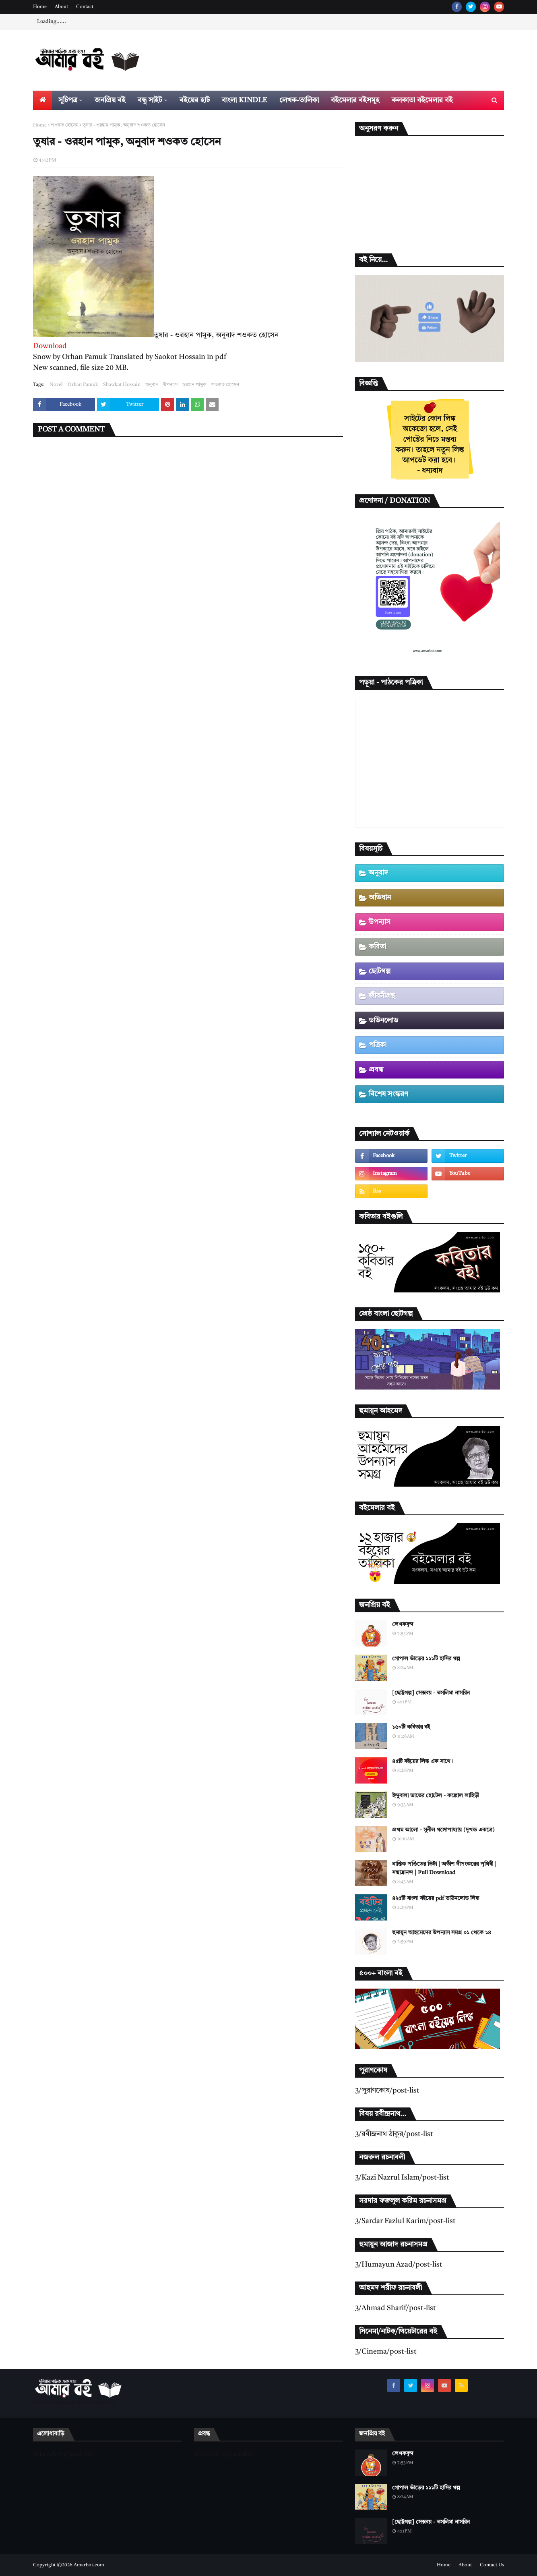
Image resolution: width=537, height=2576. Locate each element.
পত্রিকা (377, 1045)
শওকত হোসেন (64, 125)
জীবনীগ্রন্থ (382, 996)
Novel (56, 384)
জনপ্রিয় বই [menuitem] (110, 100)
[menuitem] (42, 100)
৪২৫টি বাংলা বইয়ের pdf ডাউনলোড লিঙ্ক (435, 1898)
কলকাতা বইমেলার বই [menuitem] (422, 100)
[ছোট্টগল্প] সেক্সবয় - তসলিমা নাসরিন (431, 1693)
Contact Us (492, 2565)
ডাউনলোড (383, 1020)
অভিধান (380, 897)
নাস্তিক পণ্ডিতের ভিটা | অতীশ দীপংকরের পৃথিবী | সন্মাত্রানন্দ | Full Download (444, 1868)
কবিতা (377, 946)
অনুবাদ (151, 384)
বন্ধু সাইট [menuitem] (150, 100)
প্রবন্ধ (376, 1069)
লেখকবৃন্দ (402, 1624)
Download (50, 346)
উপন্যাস (170, 384)
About (61, 6)
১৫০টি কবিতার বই (411, 1727)
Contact (84, 6)
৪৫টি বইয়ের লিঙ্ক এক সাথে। (422, 1761)
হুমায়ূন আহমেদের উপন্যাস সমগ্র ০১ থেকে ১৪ (441, 1932)
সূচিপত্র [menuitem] (67, 100)
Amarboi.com (89, 2565)
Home (40, 6)
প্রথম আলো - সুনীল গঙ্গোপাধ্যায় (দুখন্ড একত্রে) (443, 1830)
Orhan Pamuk (83, 384)
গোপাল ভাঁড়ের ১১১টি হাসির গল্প (426, 1658)
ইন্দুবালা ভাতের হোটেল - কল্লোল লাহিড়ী (435, 1795)
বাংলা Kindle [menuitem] (244, 100)
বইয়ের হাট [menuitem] (195, 100)
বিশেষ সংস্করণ (388, 1094)
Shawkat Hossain (121, 384)
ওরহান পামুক (194, 384)
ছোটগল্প (379, 971)
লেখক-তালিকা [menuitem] (299, 100)
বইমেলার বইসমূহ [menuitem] (355, 100)
